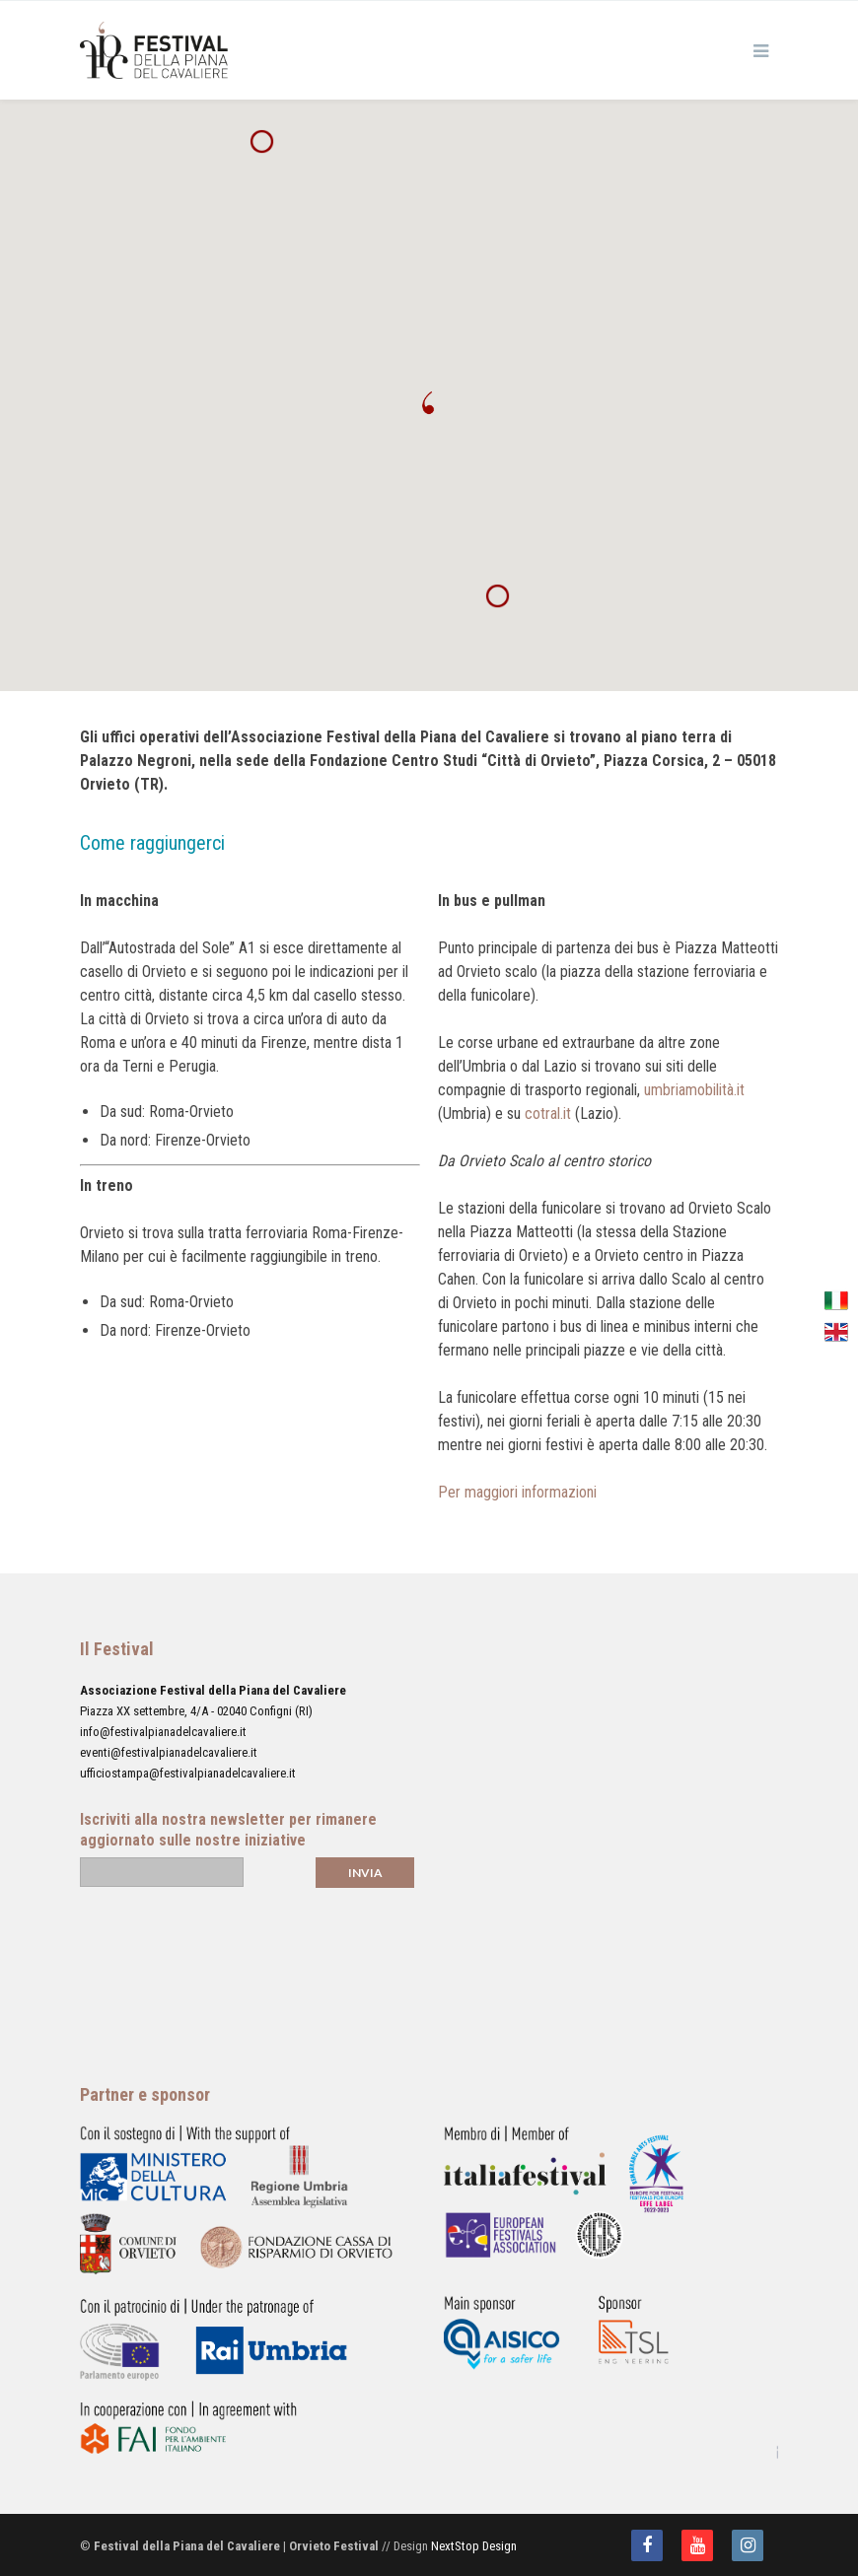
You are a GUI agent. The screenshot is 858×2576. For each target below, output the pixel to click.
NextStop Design (474, 2546)
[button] (428, 402)
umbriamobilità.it (694, 1089)
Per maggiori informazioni (517, 1492)
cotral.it (548, 1113)
